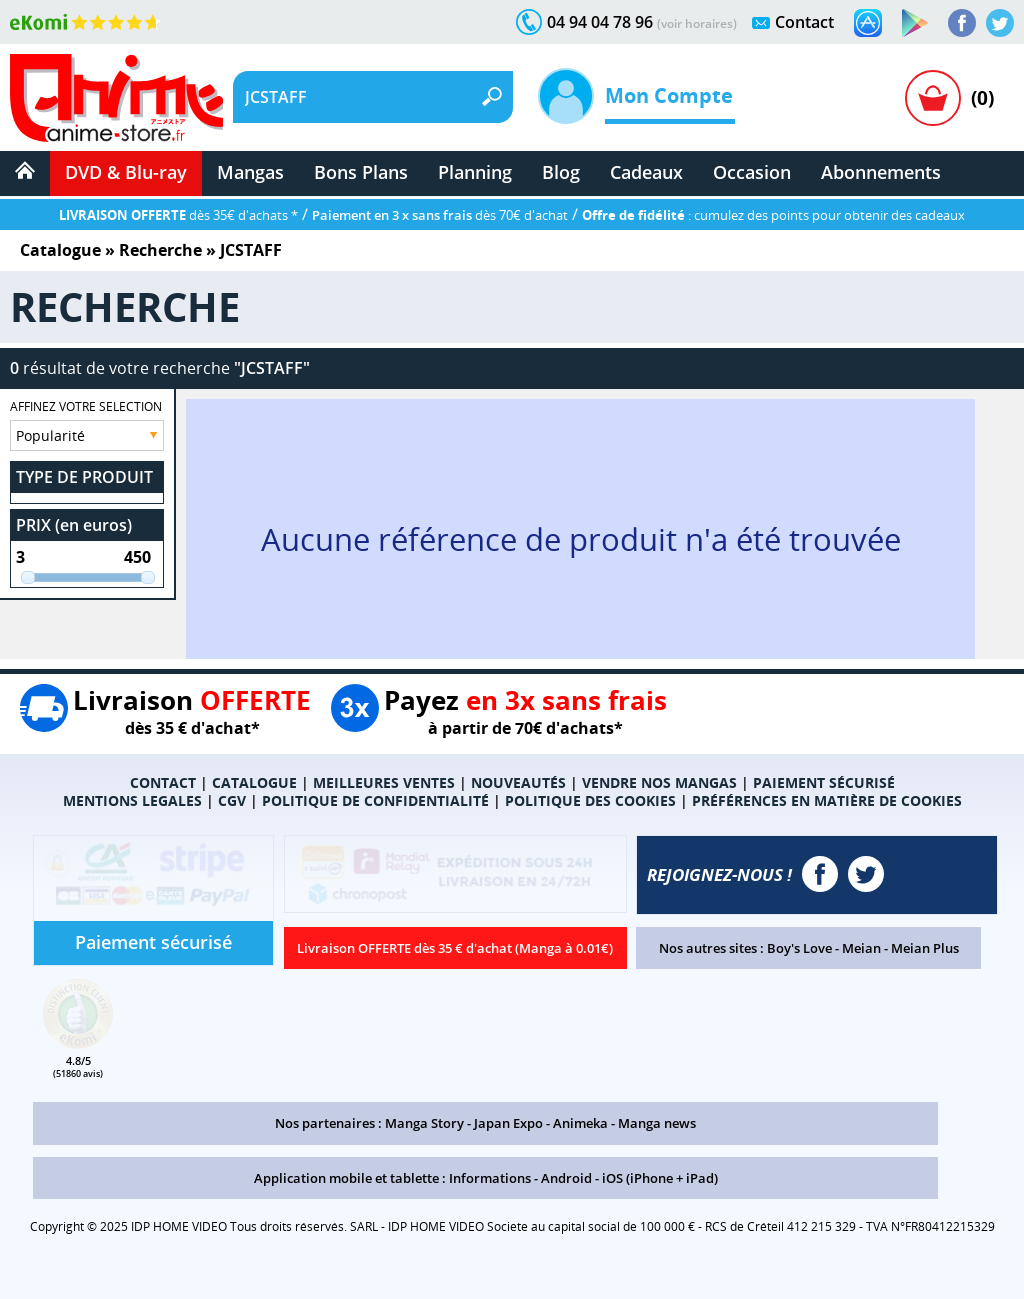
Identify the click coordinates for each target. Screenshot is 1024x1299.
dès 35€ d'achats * (178, 215)
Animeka (580, 1123)
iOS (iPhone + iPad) (660, 1178)
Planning (475, 172)
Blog (561, 172)
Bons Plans (361, 172)
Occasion (752, 172)
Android (566, 1178)
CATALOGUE (254, 782)
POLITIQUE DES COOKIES (590, 800)
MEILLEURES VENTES (384, 782)
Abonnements (881, 172)
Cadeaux (646, 172)
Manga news (657, 1123)
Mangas (250, 172)
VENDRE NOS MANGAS (659, 782)
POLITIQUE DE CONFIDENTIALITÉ (375, 800)
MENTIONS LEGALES (132, 800)
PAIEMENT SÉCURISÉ (824, 782)
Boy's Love (799, 948)
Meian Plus (925, 948)
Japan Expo (508, 1123)
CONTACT (163, 782)
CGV (232, 800)
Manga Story (424, 1123)
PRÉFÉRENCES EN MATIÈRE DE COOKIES (827, 800)
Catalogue (60, 250)
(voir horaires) (697, 23)
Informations (490, 1178)
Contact (804, 22)
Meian (861, 948)
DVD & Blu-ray (126, 172)
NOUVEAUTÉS (518, 782)
